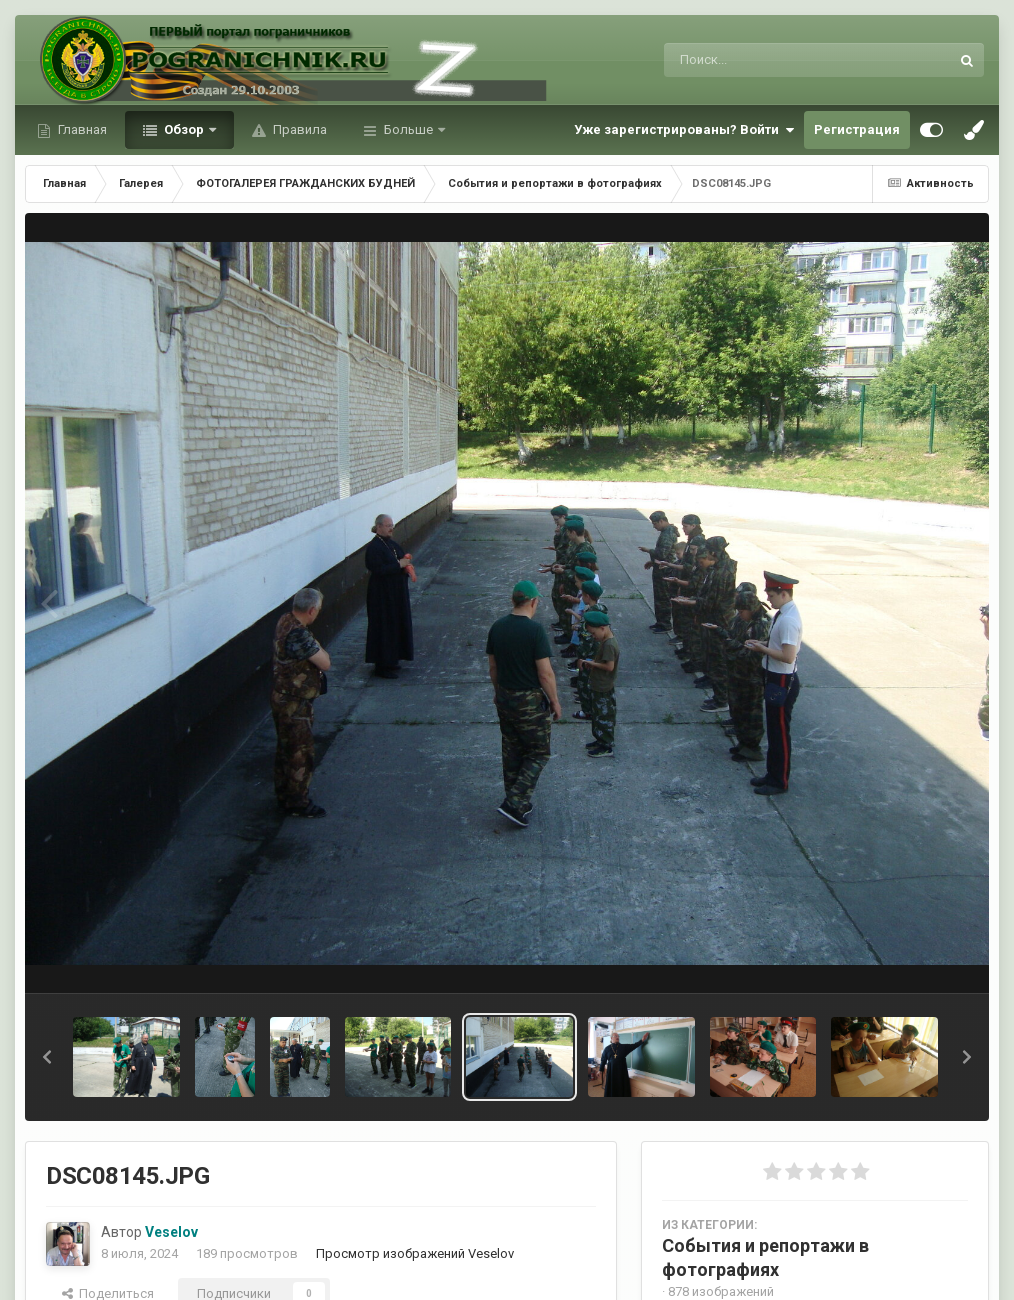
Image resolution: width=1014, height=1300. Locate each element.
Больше (408, 129)
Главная (81, 129)
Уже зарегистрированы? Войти (684, 130)
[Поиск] (769, 60)
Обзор (184, 129)
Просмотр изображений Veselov (415, 1253)
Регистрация (857, 129)
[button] (47, 1057)
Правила (298, 129)
